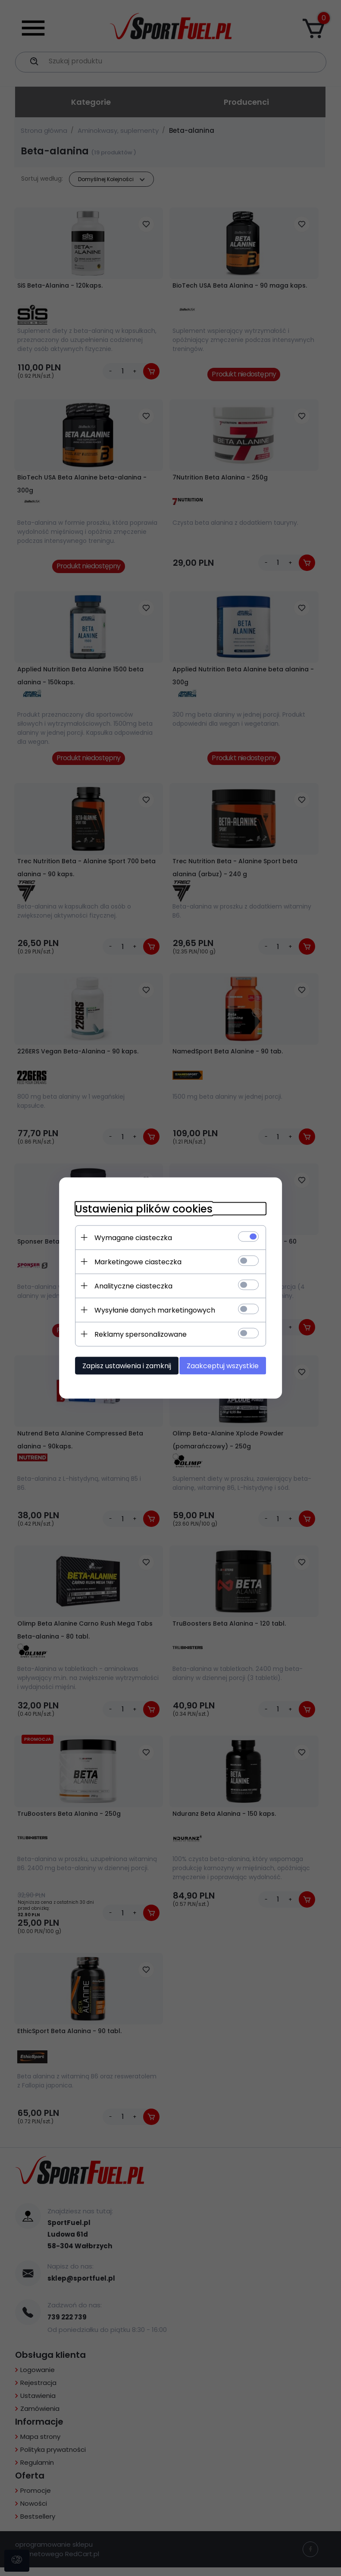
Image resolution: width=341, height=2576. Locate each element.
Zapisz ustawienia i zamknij (123, 1365)
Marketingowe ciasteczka (134, 1261)
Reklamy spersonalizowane (137, 1334)
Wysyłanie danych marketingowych (151, 1310)
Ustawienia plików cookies (140, 1208)
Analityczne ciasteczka (130, 1286)
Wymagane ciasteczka (130, 1237)
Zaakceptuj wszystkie (227, 1365)
